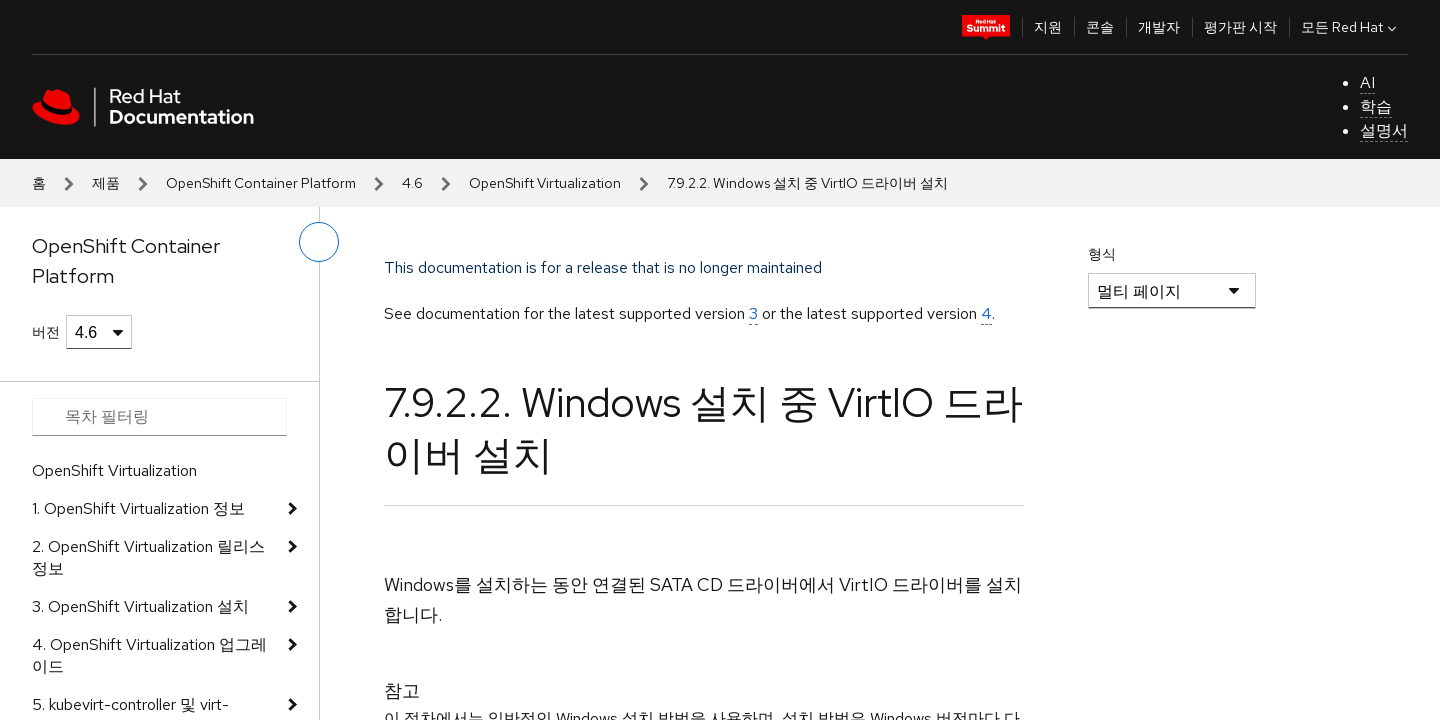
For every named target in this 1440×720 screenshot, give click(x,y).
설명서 (1384, 130)
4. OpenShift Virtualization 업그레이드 (149, 655)
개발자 (1159, 27)
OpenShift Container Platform (261, 183)
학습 (1376, 106)
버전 (46, 332)
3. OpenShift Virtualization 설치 (140, 606)
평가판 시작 (1240, 27)
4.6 (412, 183)
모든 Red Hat (1351, 27)
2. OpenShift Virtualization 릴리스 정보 (148, 557)
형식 (1102, 254)
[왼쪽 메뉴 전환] (319, 242)
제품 (106, 183)
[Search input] (159, 417)
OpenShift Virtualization (545, 183)
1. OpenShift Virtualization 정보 (138, 508)
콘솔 (1100, 27)
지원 (1048, 27)
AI (1367, 82)
